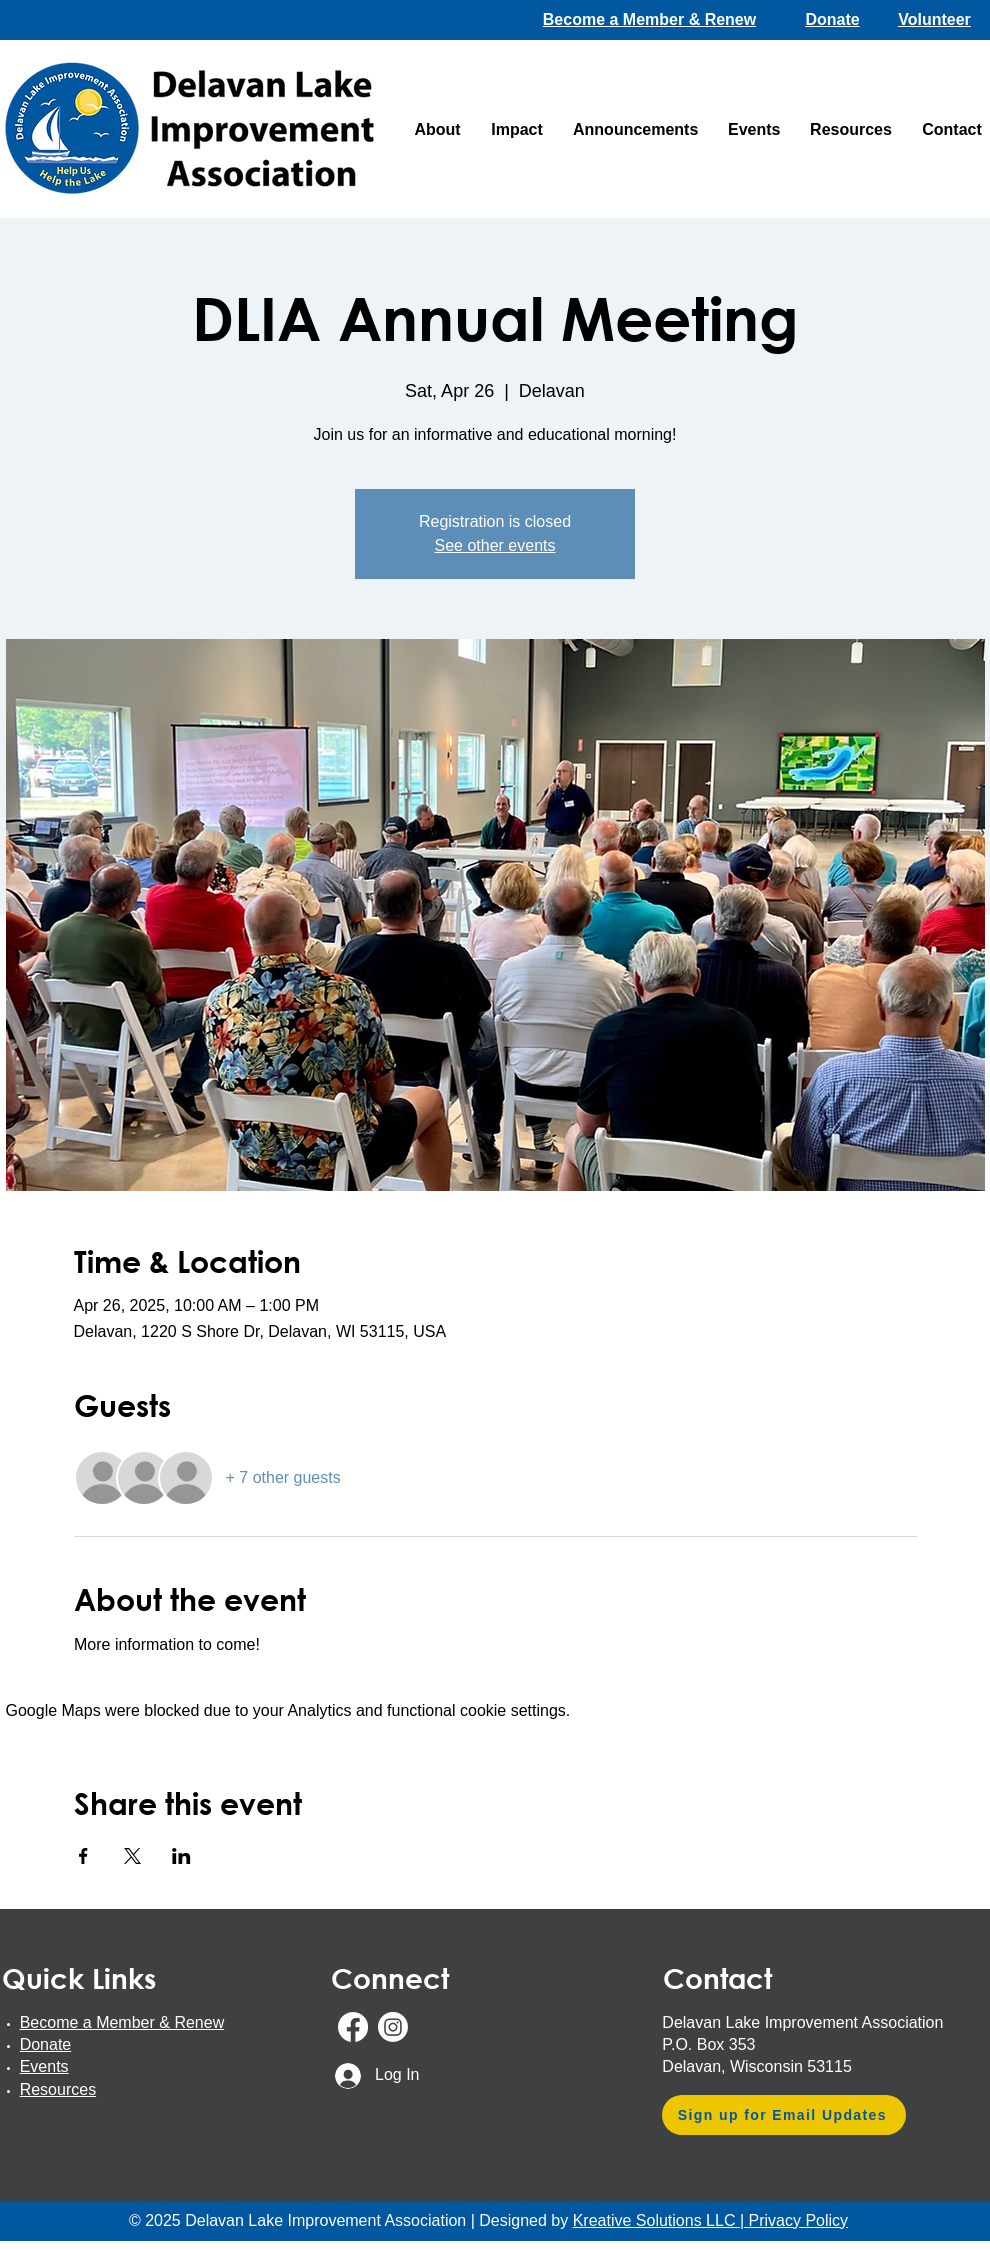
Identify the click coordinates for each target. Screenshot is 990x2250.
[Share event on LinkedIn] (181, 1856)
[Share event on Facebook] (83, 1856)
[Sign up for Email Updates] (784, 2115)
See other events (495, 545)
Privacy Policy (798, 2220)
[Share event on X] (132, 1856)
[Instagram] (393, 2027)
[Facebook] (353, 2027)
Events (44, 2066)
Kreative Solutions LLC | (661, 2220)
